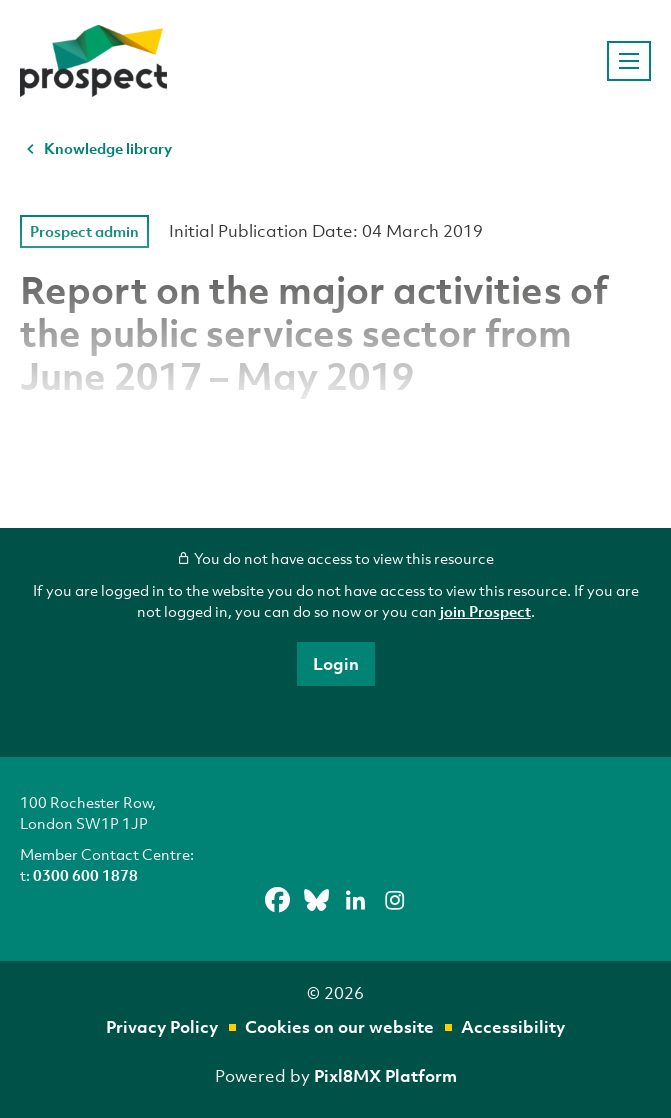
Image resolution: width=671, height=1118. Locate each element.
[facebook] (277, 901)
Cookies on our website (339, 1026)
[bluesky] (316, 901)
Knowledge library (108, 148)
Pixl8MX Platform (385, 1075)
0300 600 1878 (85, 875)
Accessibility (513, 1026)
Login (336, 663)
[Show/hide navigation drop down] (629, 61)
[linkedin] (355, 901)
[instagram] (394, 901)
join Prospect (485, 611)
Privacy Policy (162, 1026)
